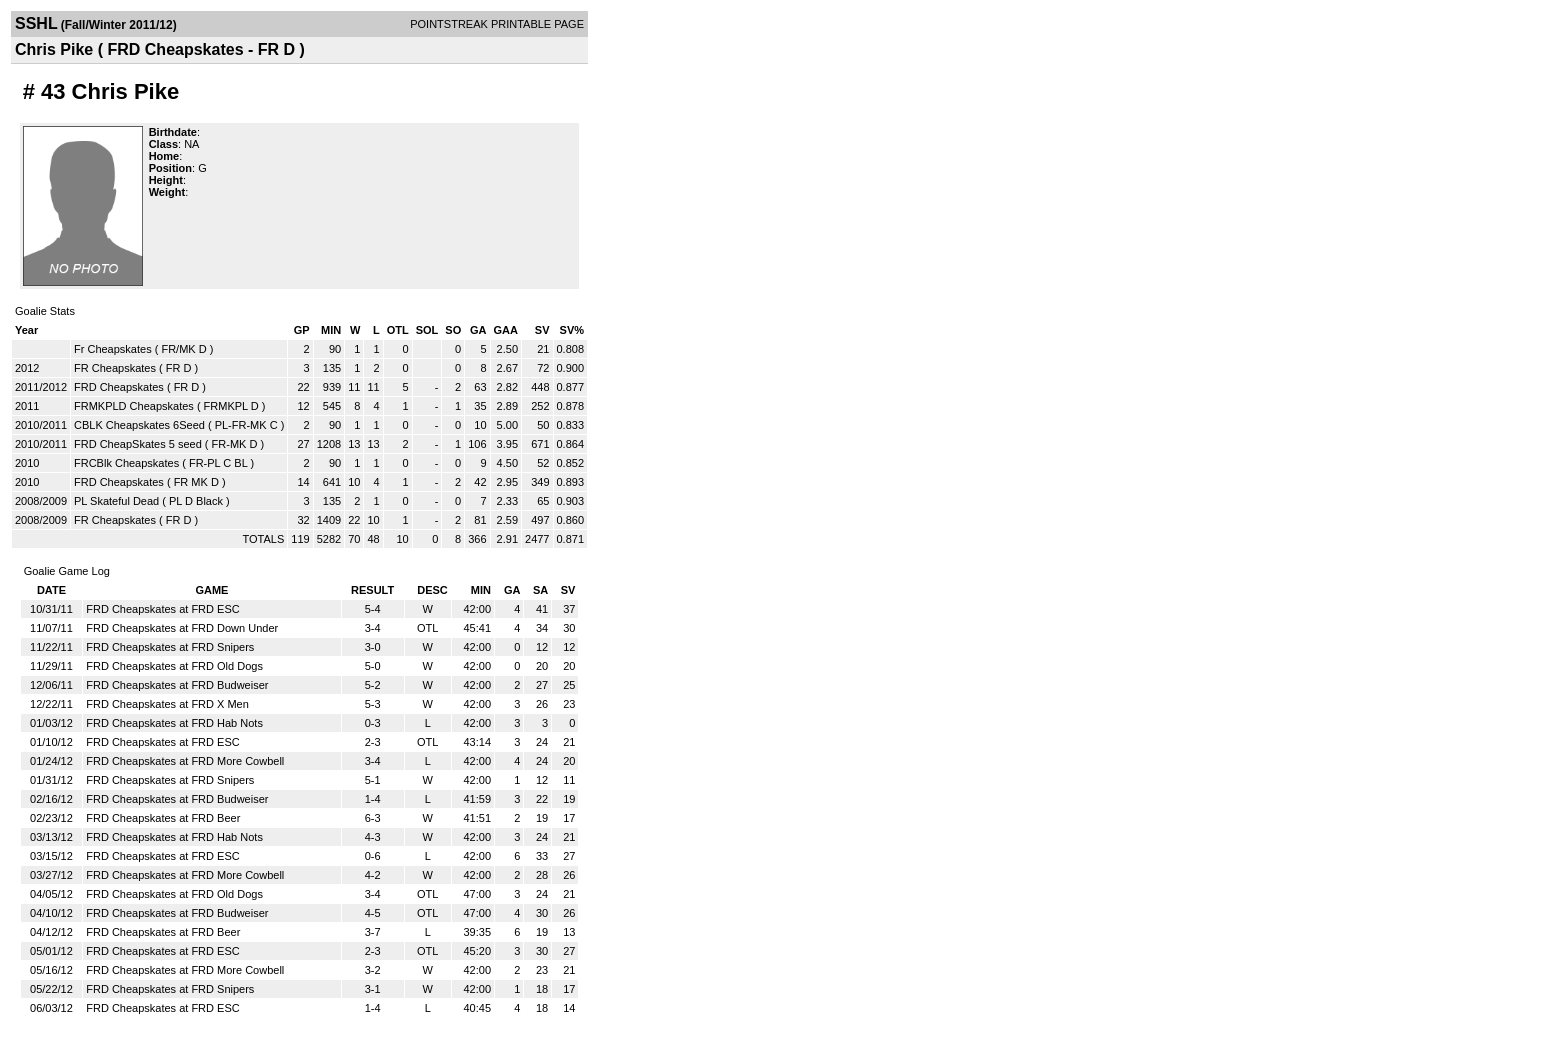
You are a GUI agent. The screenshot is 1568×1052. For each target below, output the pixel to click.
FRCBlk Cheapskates (126, 463)
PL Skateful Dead (116, 501)
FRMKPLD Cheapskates (134, 406)
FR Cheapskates (115, 368)
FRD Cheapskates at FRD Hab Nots (174, 723)
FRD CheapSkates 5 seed (138, 444)
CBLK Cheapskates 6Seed (139, 425)
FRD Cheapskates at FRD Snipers (170, 647)
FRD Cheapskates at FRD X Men (167, 704)
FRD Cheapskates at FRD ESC (162, 609)
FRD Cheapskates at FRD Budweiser (177, 685)
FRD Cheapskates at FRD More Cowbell (185, 761)
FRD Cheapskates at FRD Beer (163, 818)
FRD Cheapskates (119, 387)
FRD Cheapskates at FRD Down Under (182, 628)
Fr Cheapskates (113, 349)
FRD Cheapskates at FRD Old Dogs (174, 666)
